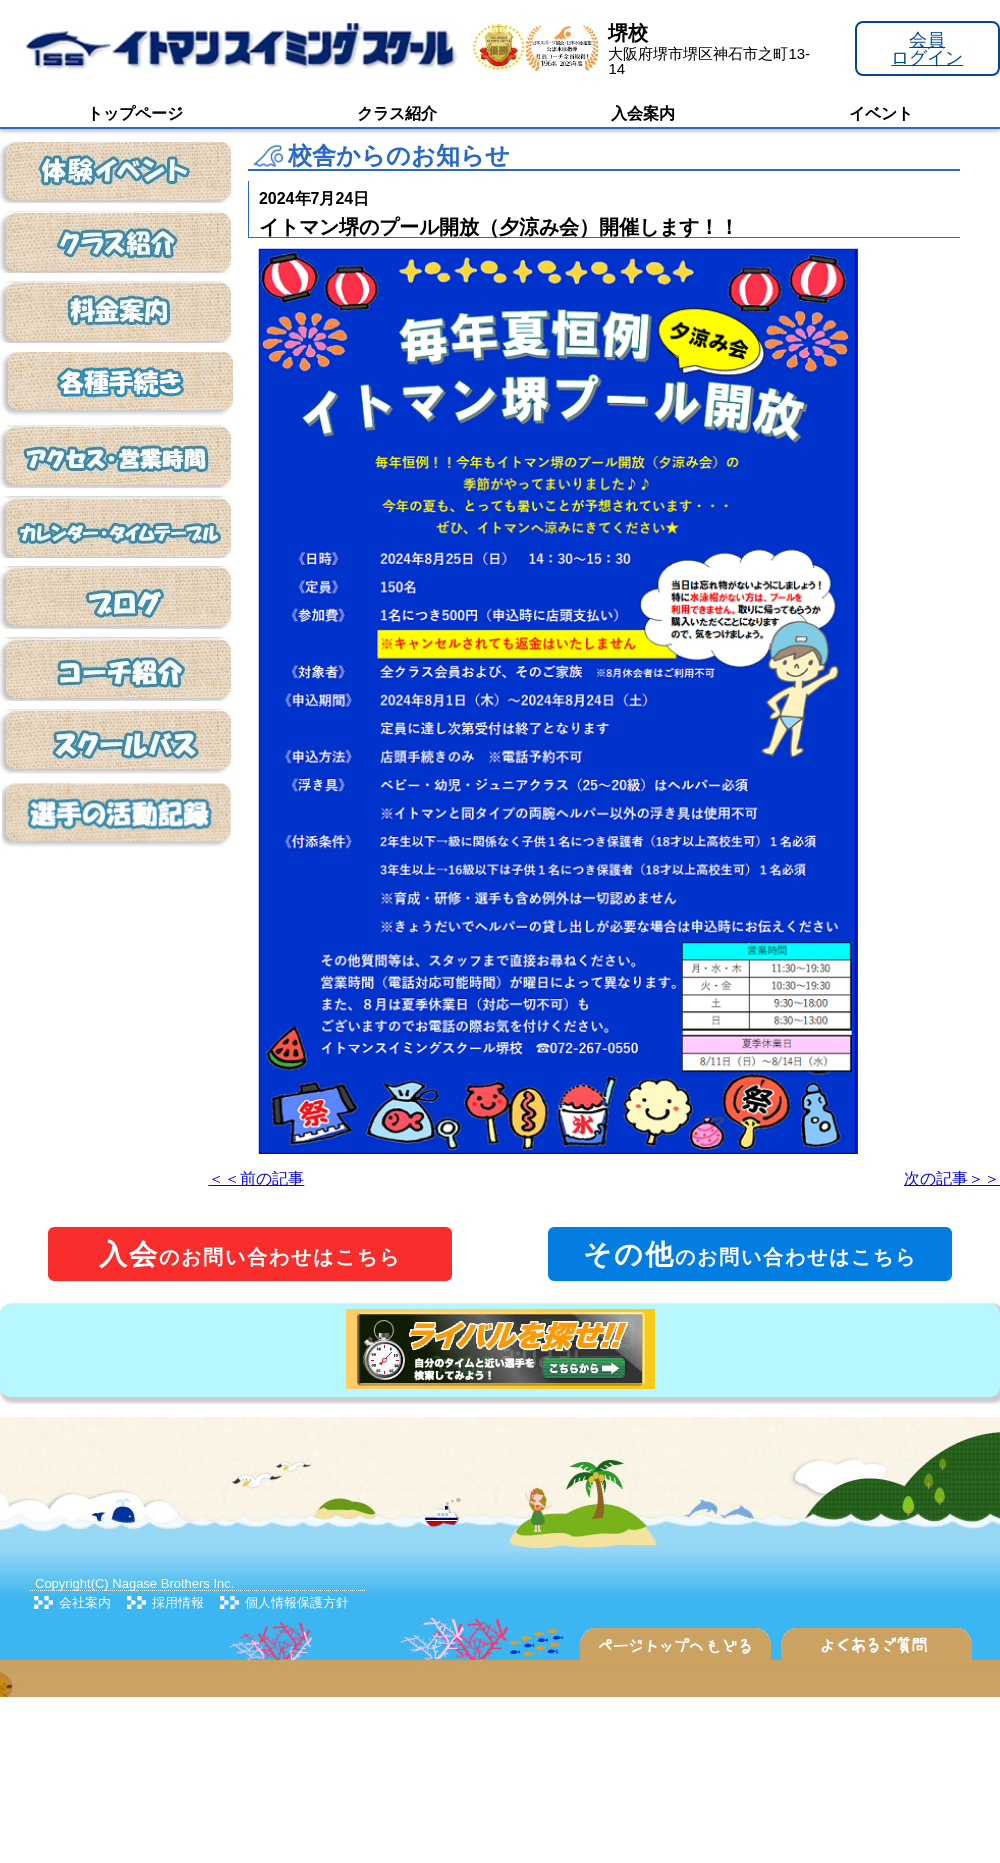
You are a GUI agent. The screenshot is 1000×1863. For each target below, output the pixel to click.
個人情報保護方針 (297, 1602)
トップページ (135, 113)
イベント (881, 113)
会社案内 (85, 1602)
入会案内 (643, 113)
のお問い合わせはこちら (250, 1254)
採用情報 (178, 1602)
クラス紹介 (397, 113)
